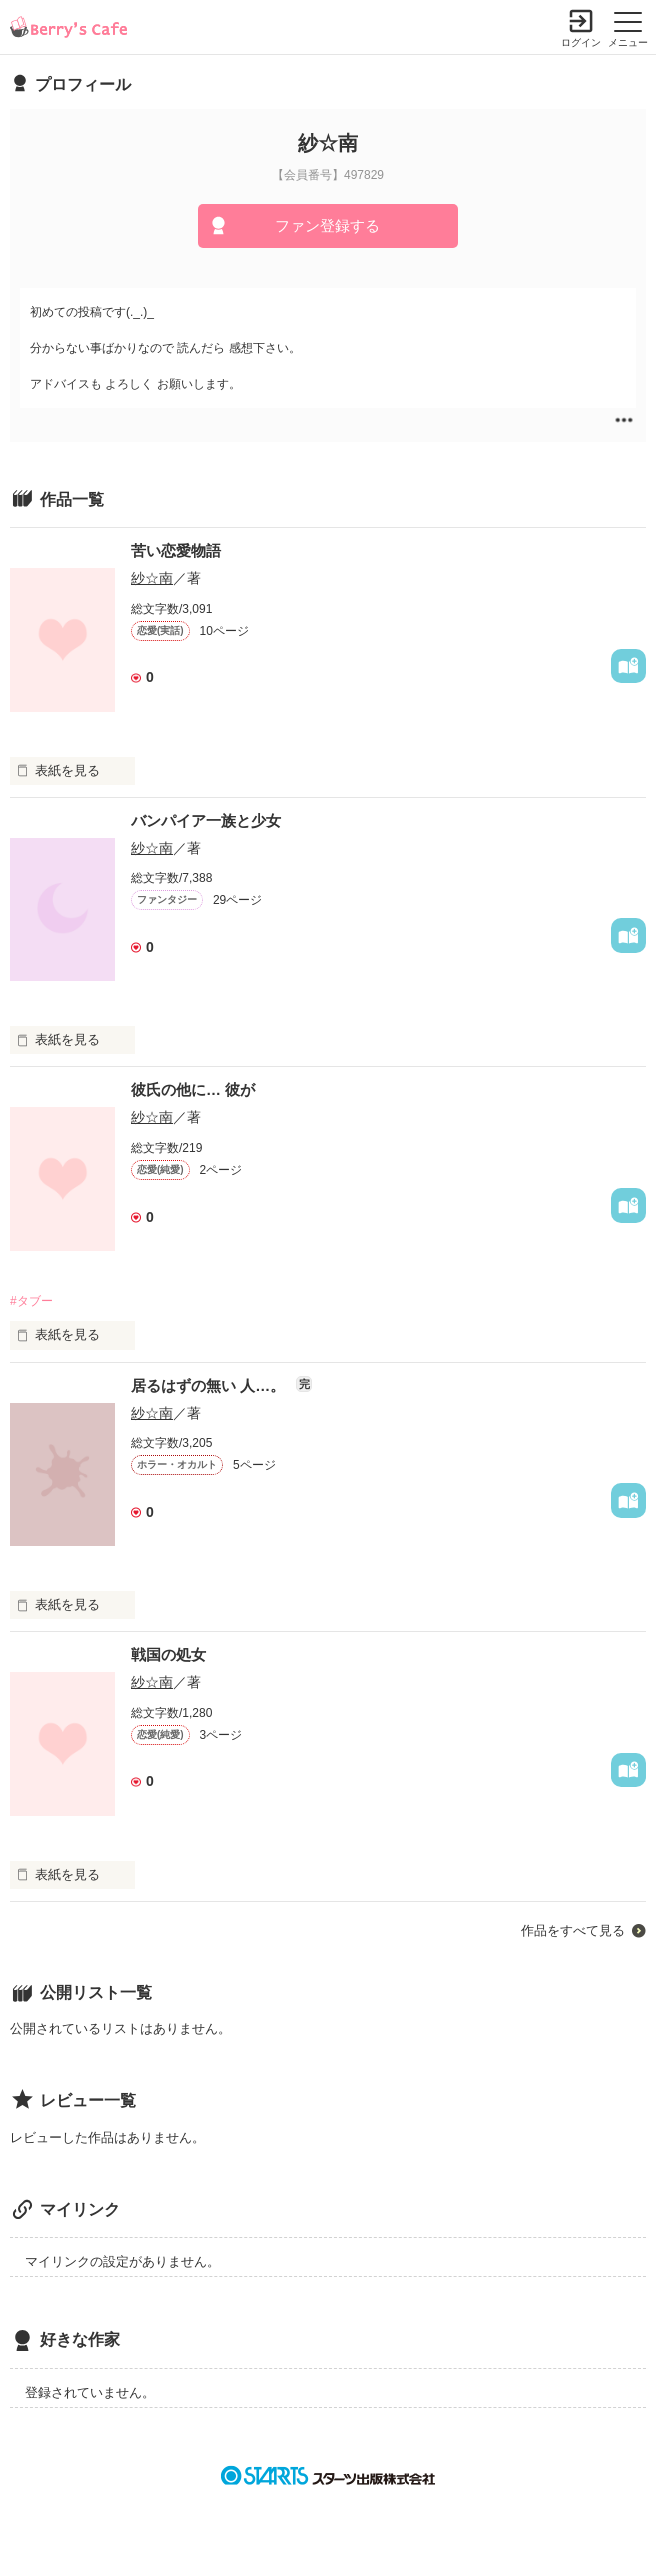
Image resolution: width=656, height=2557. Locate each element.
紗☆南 (152, 578)
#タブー (31, 1301)
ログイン (581, 42)
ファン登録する (327, 225)
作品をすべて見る (573, 1930)
